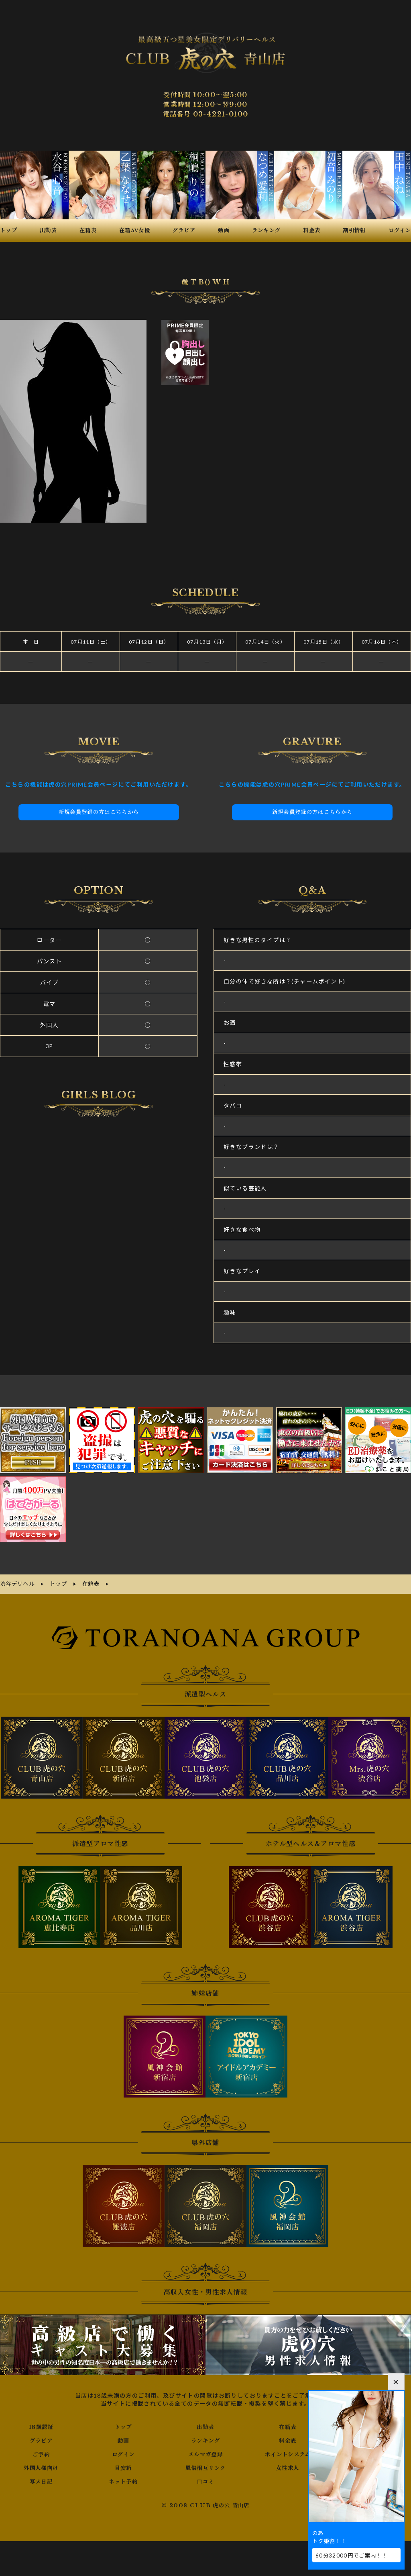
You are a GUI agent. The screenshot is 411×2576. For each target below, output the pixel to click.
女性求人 (287, 2467)
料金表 (288, 2439)
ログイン (123, 2453)
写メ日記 (41, 2480)
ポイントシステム (287, 2453)
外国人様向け (40, 2467)
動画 (123, 2439)
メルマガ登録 (205, 2453)
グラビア (41, 2439)
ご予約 (41, 2453)
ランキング (205, 2439)
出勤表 (205, 2426)
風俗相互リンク (205, 2467)
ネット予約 (123, 2480)
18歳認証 (41, 2426)
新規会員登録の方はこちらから (98, 812)
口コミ (205, 2480)
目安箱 (123, 2467)
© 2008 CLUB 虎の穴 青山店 (205, 2504)
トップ (123, 2426)
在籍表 (288, 2426)
